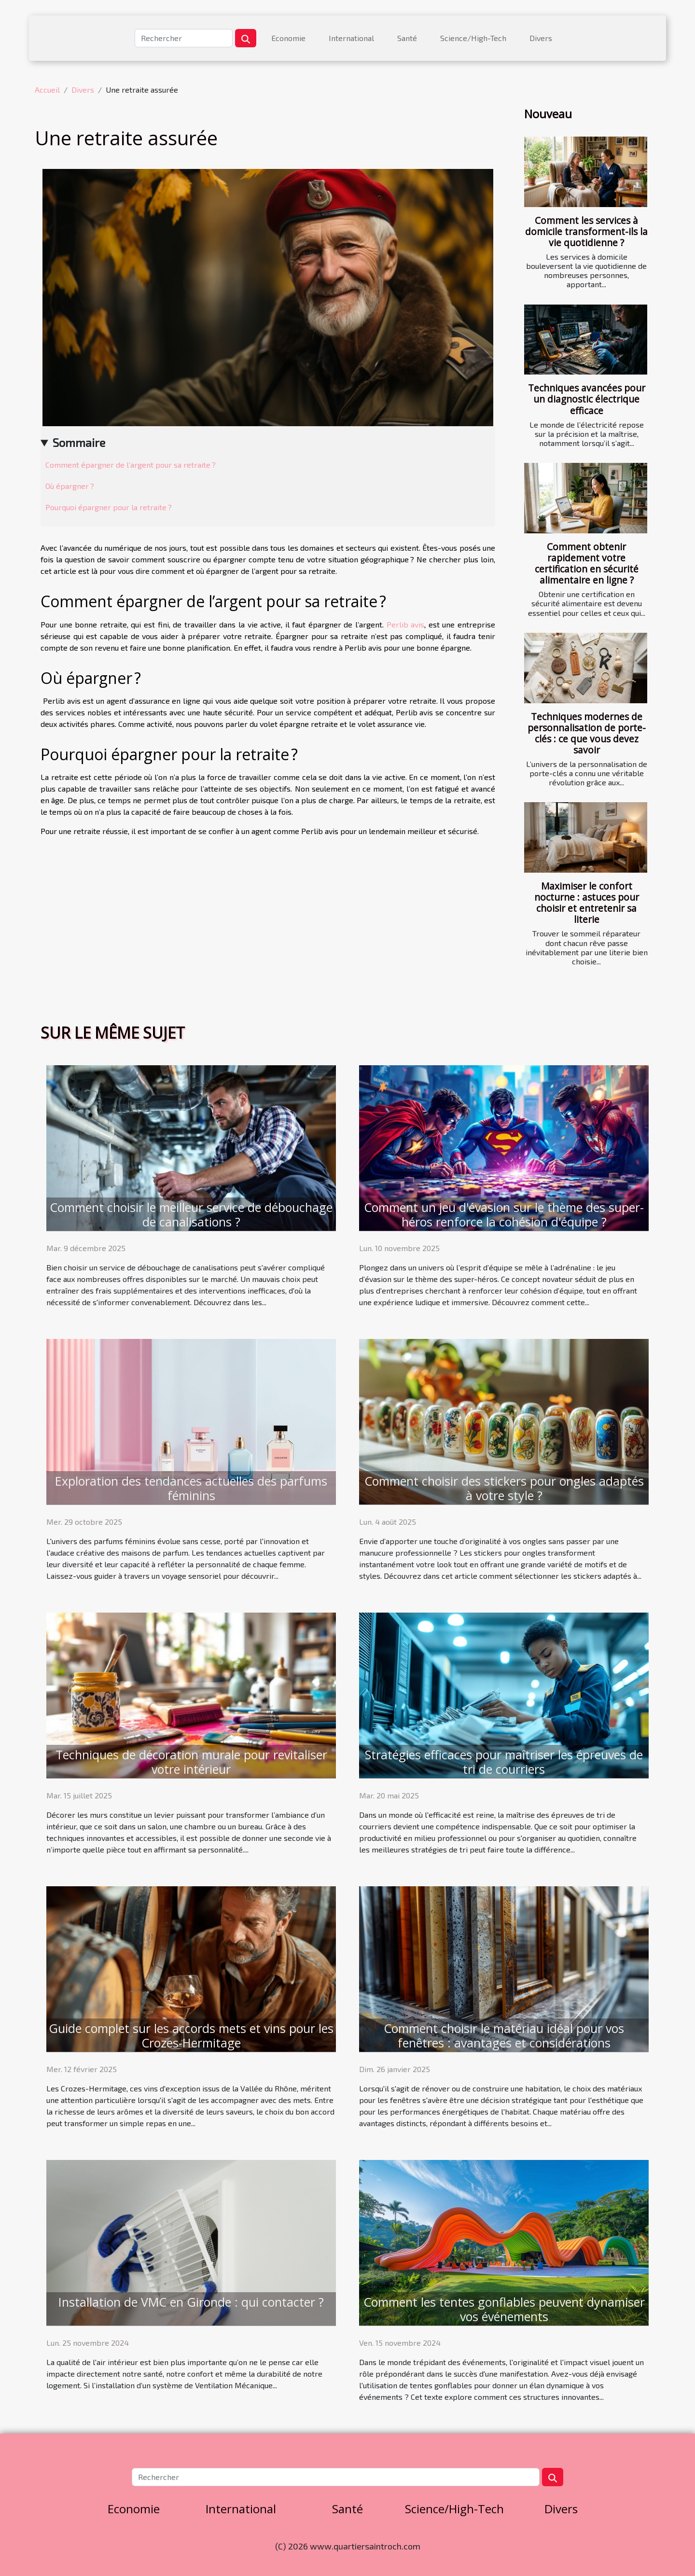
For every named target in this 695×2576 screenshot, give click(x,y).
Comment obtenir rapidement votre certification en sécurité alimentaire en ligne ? (587, 563)
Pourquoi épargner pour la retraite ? (108, 507)
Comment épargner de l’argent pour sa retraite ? (130, 464)
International (351, 37)
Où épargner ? (69, 485)
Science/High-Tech (473, 37)
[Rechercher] (184, 38)
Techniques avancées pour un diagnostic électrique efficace (586, 399)
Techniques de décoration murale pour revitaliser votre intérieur (191, 1761)
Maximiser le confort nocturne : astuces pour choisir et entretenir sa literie (586, 902)
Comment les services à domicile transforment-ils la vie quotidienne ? (586, 231)
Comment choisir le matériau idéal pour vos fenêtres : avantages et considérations (504, 2035)
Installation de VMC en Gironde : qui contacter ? (191, 2302)
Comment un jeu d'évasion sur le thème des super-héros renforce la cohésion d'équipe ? (504, 1214)
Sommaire (79, 442)
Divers (540, 37)
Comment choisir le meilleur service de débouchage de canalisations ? (191, 1214)
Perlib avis (406, 624)
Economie (288, 37)
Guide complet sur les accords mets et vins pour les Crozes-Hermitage (191, 2035)
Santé (407, 37)
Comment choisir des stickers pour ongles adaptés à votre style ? (504, 1488)
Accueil (47, 89)
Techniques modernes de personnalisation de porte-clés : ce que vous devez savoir (587, 733)
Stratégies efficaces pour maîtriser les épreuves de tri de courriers (504, 1761)
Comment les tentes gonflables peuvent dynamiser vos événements (504, 2309)
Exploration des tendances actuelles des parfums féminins (191, 1488)
